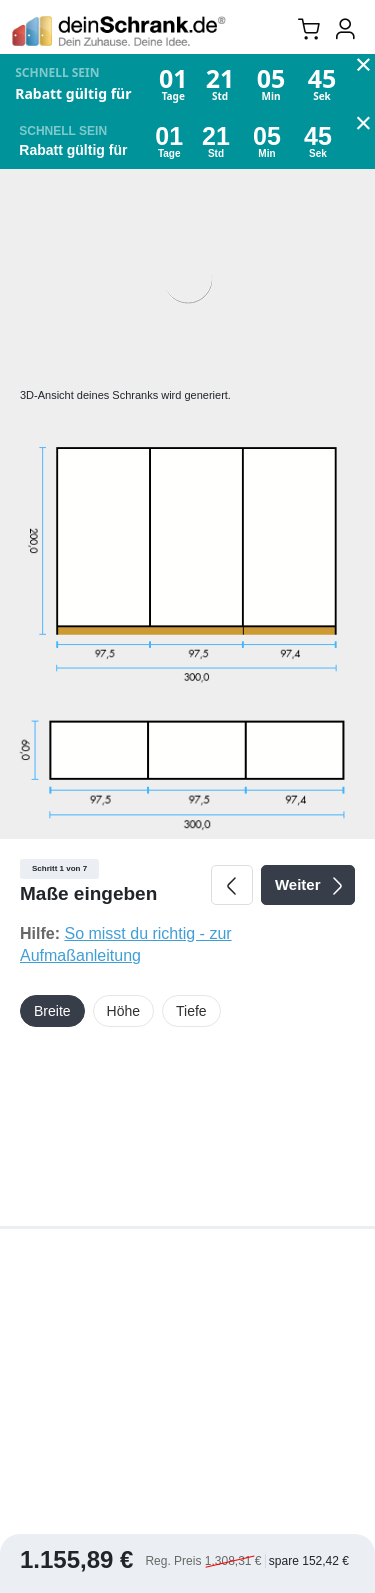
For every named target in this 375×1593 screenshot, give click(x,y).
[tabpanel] (187, 698)
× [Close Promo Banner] (363, 67)
